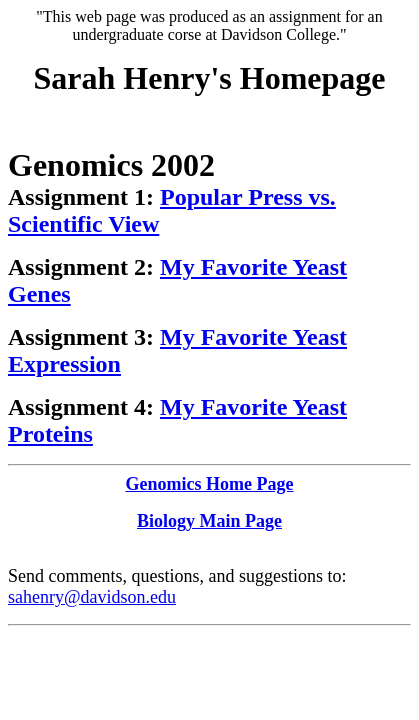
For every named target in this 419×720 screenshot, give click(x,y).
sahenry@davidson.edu (92, 597)
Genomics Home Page (210, 484)
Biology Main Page (209, 521)
